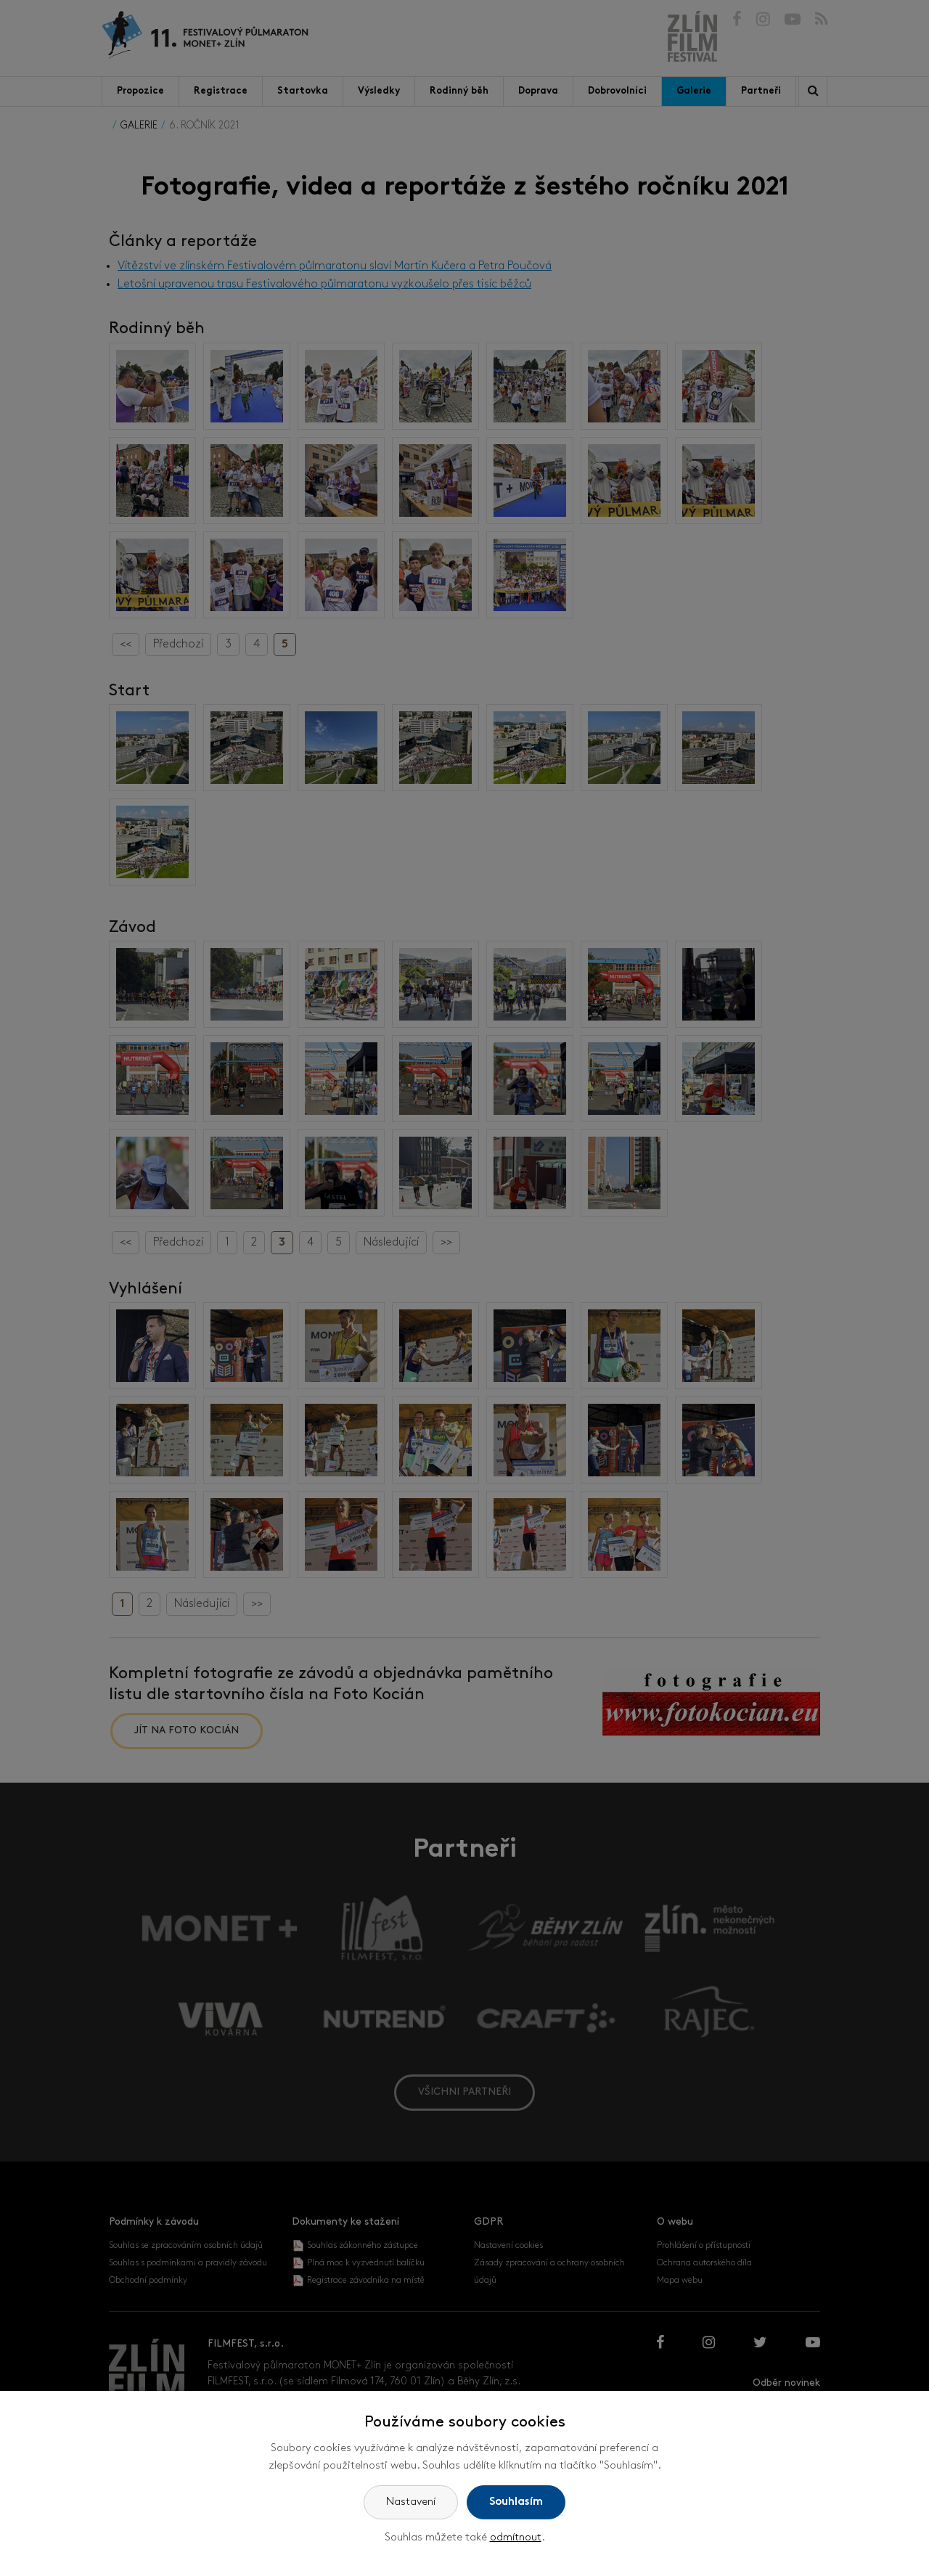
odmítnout (515, 2537)
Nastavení (410, 2502)
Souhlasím (516, 2502)
